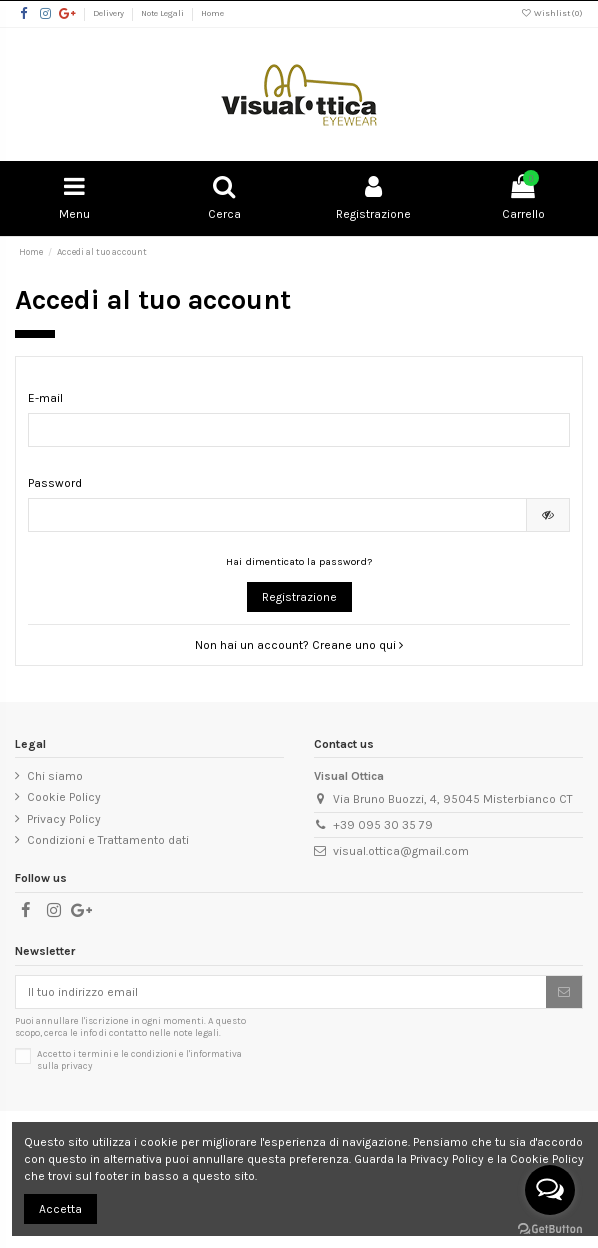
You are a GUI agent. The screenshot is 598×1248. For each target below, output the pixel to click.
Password (55, 483)
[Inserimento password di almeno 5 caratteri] (277, 515)
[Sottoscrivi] (564, 992)
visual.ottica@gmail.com (401, 851)
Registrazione (299, 597)
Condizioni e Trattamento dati (108, 840)
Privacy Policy (64, 819)
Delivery (109, 13)
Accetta (60, 1209)
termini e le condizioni (127, 1053)
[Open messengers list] (550, 1190)
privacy (76, 1065)
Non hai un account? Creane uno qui (299, 645)
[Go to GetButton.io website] (550, 1228)
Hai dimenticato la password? (299, 561)
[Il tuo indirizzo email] (281, 992)
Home (212, 13)
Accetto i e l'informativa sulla (139, 1059)
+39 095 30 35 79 (383, 825)
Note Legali (163, 13)
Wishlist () (552, 13)
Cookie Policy (64, 797)
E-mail (45, 398)
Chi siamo (55, 776)
